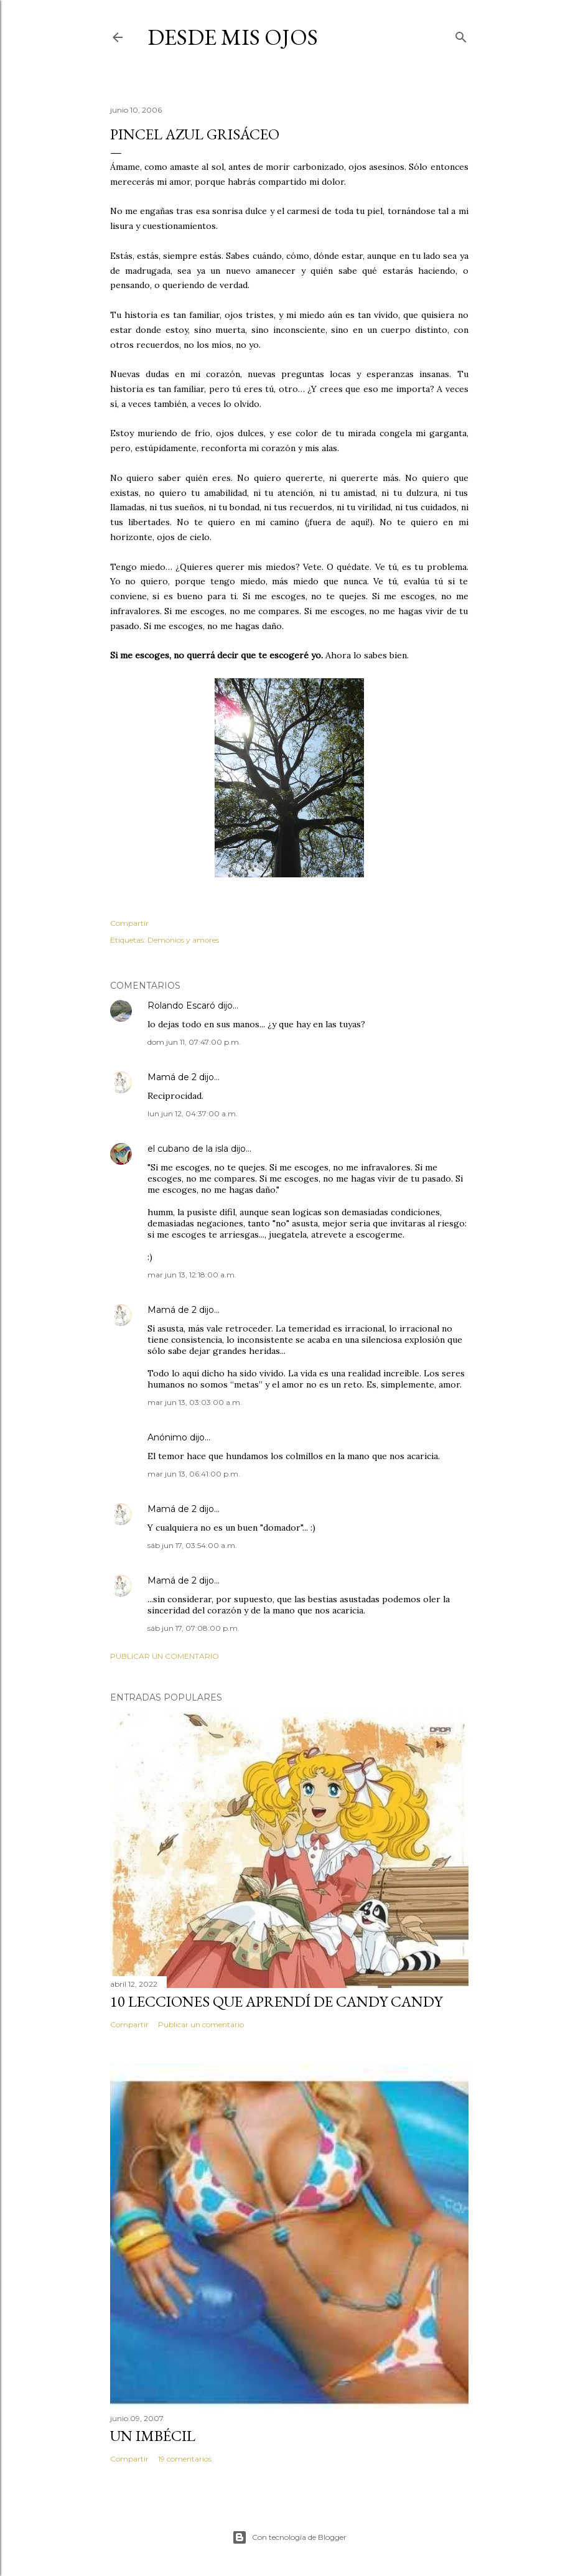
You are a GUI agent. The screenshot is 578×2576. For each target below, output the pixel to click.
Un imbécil (152, 2435)
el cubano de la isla (187, 1148)
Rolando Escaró (181, 1005)
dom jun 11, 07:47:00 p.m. (194, 1042)
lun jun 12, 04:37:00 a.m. (192, 1113)
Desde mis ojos (232, 37)
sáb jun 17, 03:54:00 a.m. (192, 1545)
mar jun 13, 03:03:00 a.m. (194, 1402)
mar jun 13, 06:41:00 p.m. (193, 1473)
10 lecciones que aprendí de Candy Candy (276, 2001)
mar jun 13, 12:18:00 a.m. (191, 1274)
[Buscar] (461, 34)
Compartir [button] (129, 923)
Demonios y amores (183, 940)
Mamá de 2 (172, 1077)
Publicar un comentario (164, 1656)
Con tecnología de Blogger (289, 2537)
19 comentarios (185, 2458)
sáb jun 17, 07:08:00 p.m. (193, 1628)
